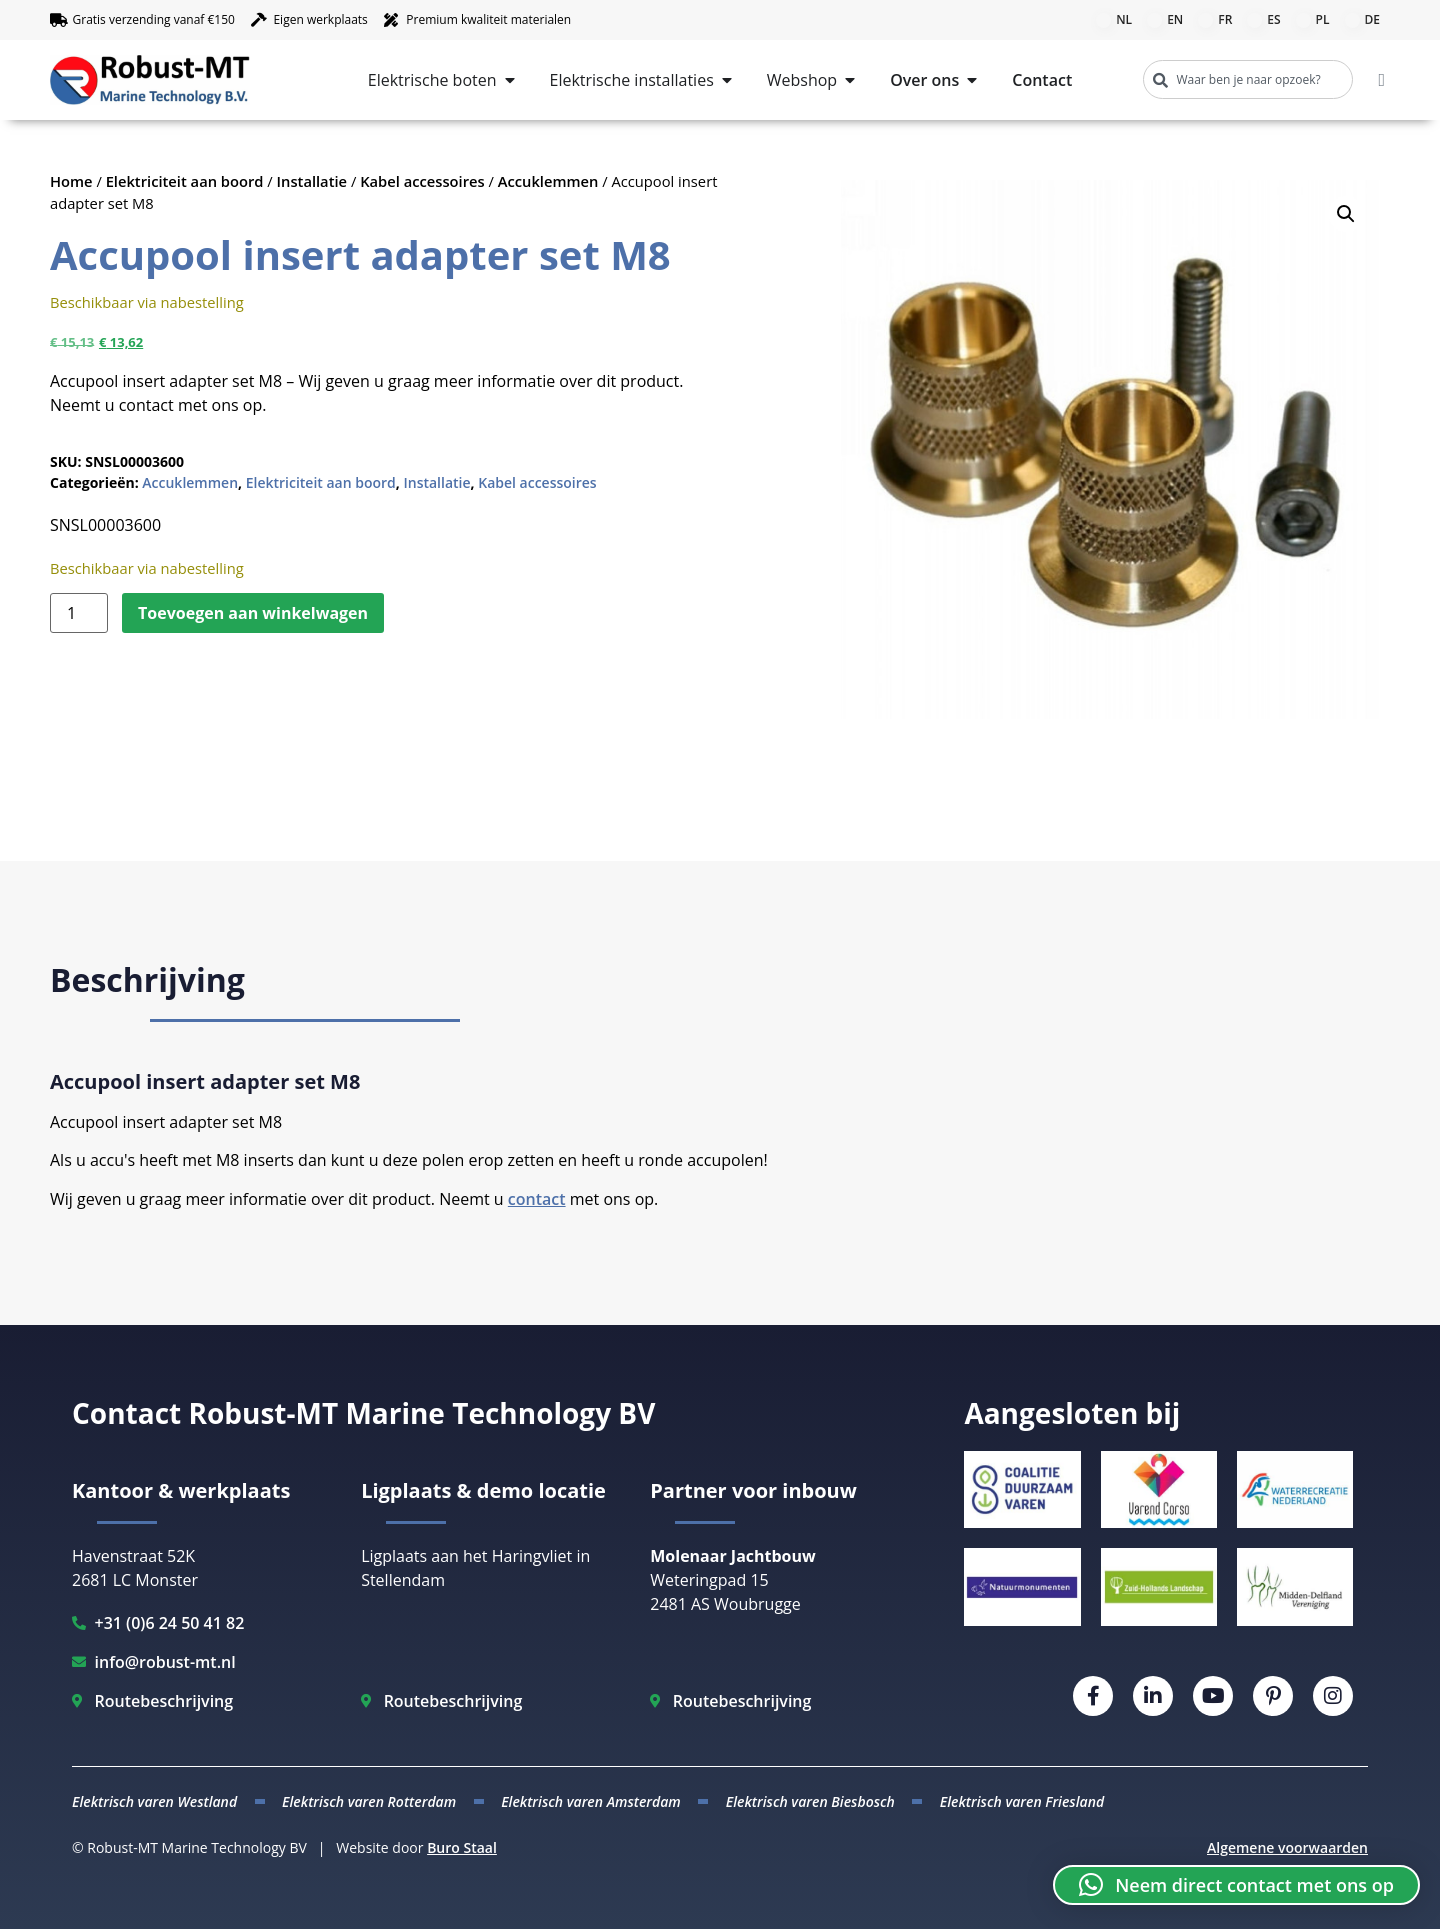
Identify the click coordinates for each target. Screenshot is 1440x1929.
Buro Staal (462, 1847)
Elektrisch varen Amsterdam (591, 1801)
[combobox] (1248, 79)
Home (71, 181)
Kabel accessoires (422, 181)
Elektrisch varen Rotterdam (369, 1801)
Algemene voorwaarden (1287, 1847)
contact (537, 1199)
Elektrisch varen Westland (154, 1801)
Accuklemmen (548, 181)
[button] (1346, 214)
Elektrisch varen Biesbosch (810, 1801)
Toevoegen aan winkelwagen (253, 613)
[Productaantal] (79, 613)
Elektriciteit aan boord (185, 181)
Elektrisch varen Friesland (1022, 1801)
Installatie (312, 181)
